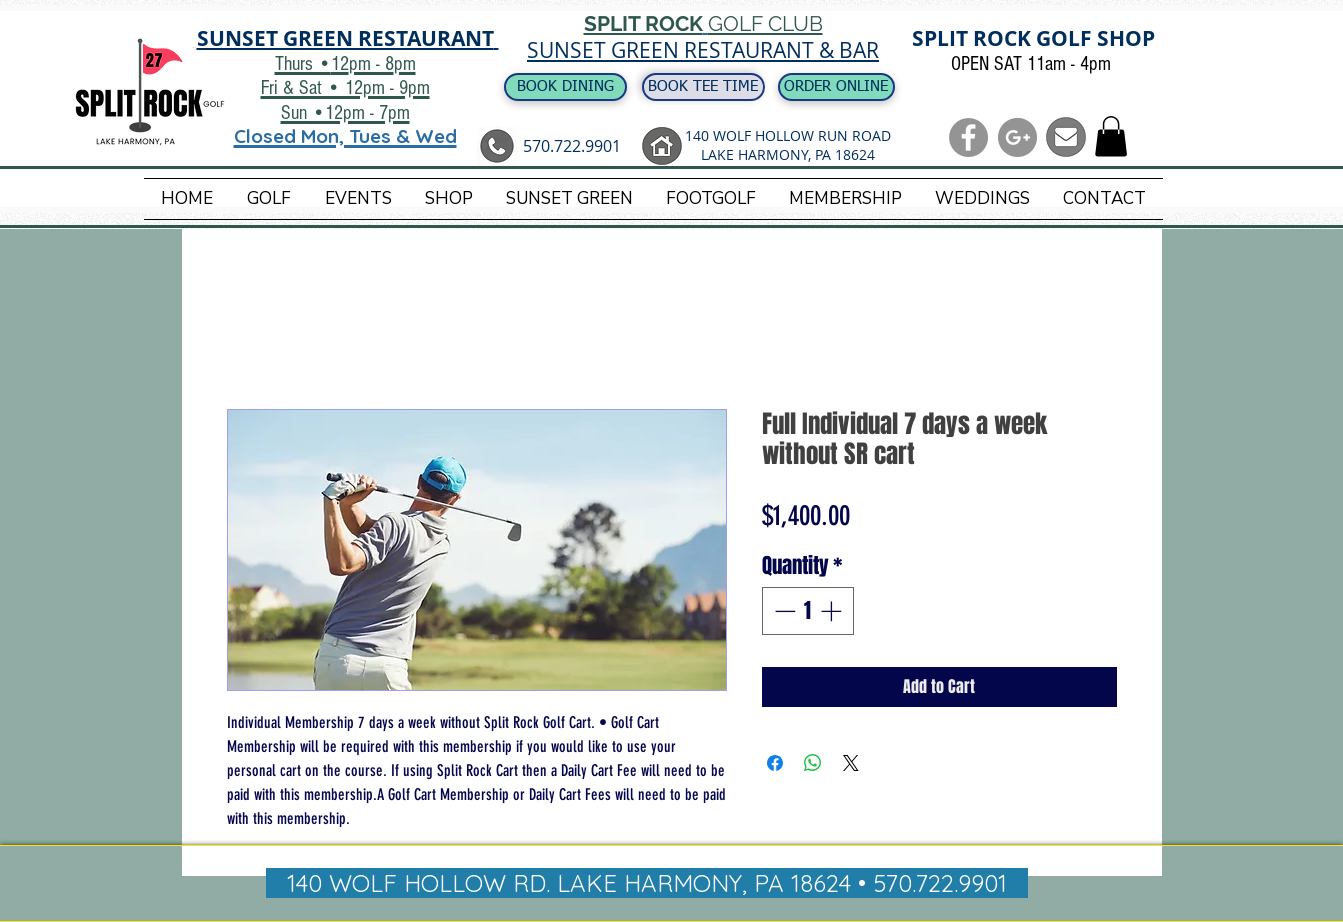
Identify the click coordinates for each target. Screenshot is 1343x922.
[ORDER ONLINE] (836, 87)
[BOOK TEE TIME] (703, 87)
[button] (1111, 136)
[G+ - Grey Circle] (1017, 137)
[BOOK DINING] (565, 87)
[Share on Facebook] (775, 763)
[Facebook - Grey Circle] (968, 137)
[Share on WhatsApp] (813, 763)
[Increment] (833, 611)
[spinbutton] (807, 611)
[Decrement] (783, 611)
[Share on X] (851, 763)
